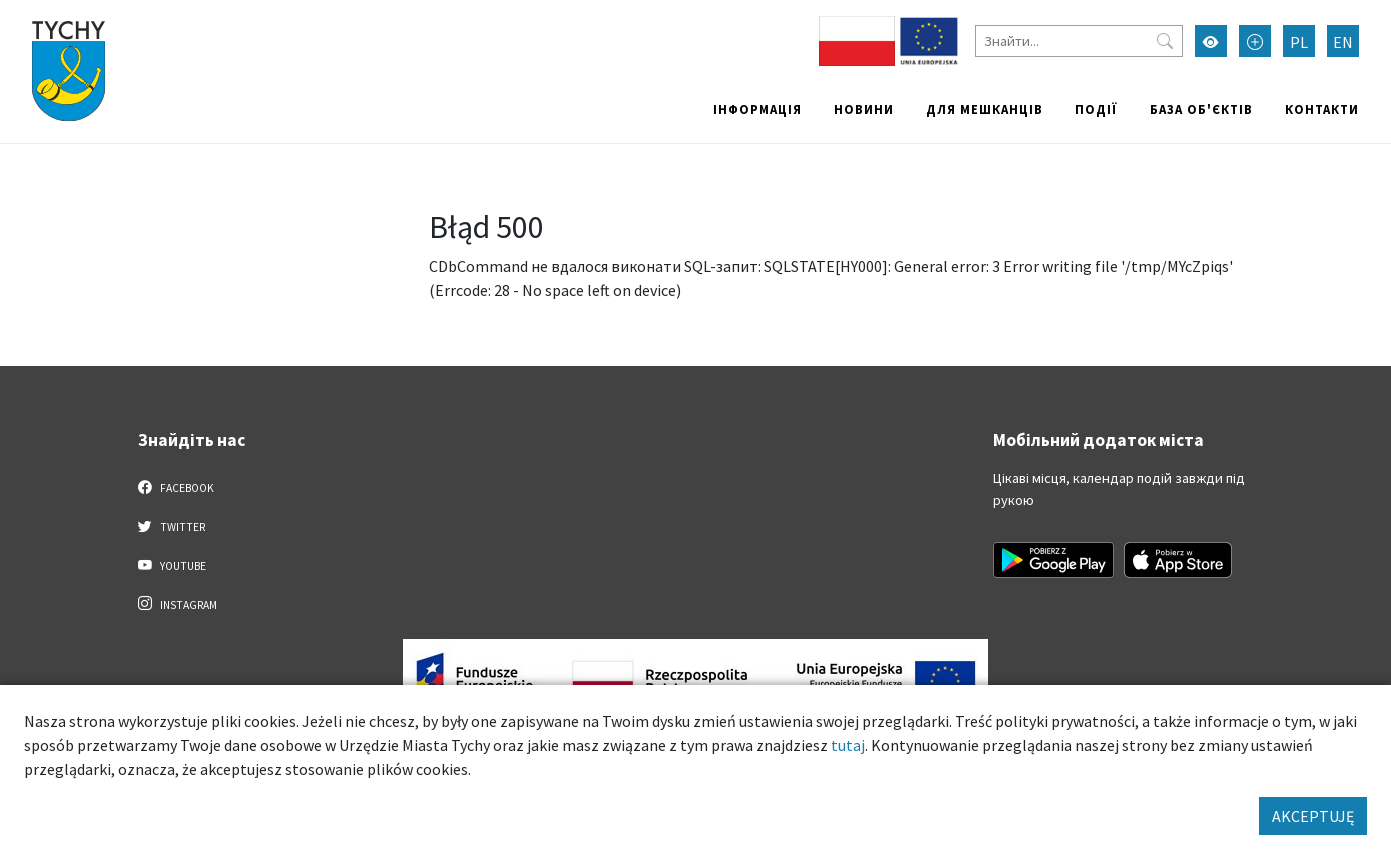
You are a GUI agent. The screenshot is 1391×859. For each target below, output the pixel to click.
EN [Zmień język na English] (1343, 42)
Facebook (176, 487)
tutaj (848, 745)
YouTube (172, 565)
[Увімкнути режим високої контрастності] (1211, 41)
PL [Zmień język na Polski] (1299, 42)
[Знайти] (1079, 41)
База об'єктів (1201, 109)
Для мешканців (984, 109)
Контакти (1322, 109)
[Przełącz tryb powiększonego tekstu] (1255, 41)
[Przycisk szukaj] (1165, 41)
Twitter (172, 526)
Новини (864, 109)
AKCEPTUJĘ (1313, 816)
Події (1096, 109)
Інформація (757, 109)
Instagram (178, 604)
